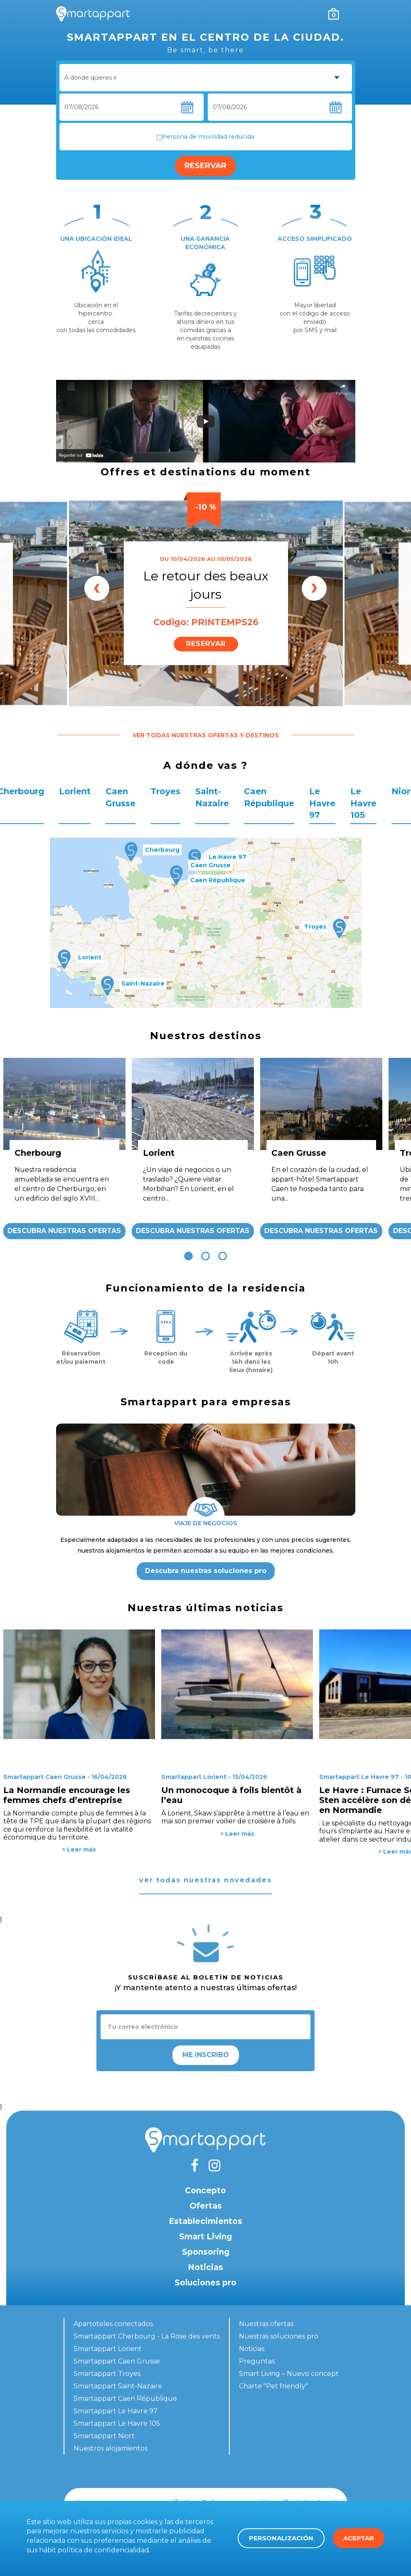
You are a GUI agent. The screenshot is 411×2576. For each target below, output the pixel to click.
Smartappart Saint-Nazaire (118, 2386)
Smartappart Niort (104, 2436)
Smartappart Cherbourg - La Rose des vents (147, 2336)
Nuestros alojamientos (111, 2448)
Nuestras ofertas (266, 2324)
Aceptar (358, 2538)
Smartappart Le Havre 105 (117, 2423)
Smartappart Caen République (125, 2398)
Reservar (205, 165)
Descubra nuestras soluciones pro (205, 1571)
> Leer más (79, 1849)
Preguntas (257, 2361)
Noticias (205, 2267)
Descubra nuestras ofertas (64, 1231)
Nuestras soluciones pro (278, 2336)
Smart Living (205, 2236)
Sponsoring (205, 2252)
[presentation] (96, 588)
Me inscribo (205, 2055)
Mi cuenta (316, 14)
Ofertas (206, 2206)
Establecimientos (205, 2221)
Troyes (165, 791)
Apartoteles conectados (113, 2324)
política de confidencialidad (103, 2550)
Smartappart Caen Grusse (117, 2361)
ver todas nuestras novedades (205, 1880)
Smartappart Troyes (107, 2374)
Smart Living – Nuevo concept (289, 2374)
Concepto (205, 2190)
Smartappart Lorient (108, 2349)
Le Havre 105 (363, 803)
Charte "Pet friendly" (273, 2386)
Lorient (75, 791)
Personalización (281, 2538)
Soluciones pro (205, 2282)
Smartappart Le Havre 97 (116, 2411)
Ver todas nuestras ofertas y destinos (206, 735)
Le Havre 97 (322, 803)
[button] (188, 1256)
